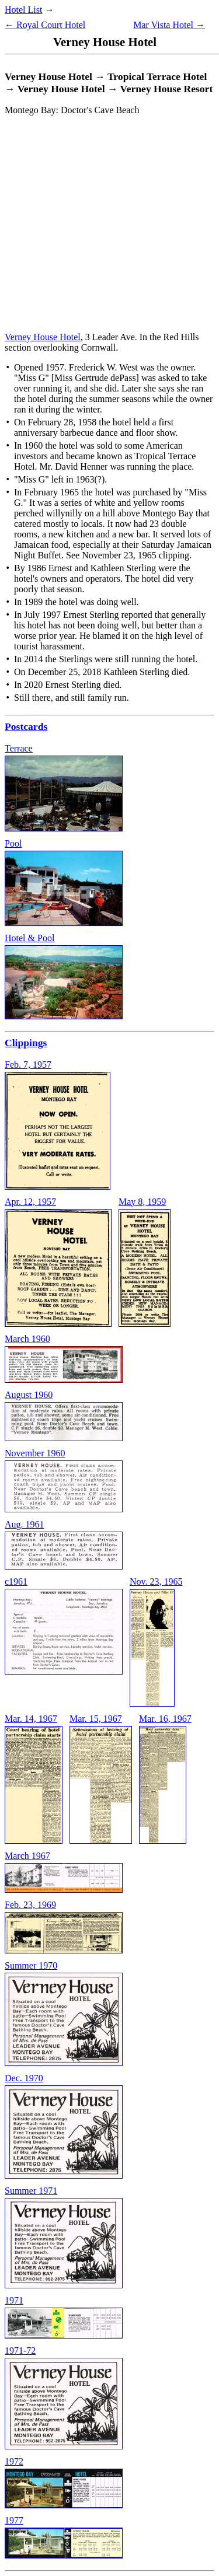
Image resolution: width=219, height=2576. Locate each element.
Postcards (26, 726)
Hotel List (23, 10)
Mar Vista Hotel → (169, 25)
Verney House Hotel (43, 337)
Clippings (26, 1042)
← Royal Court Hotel (45, 25)
